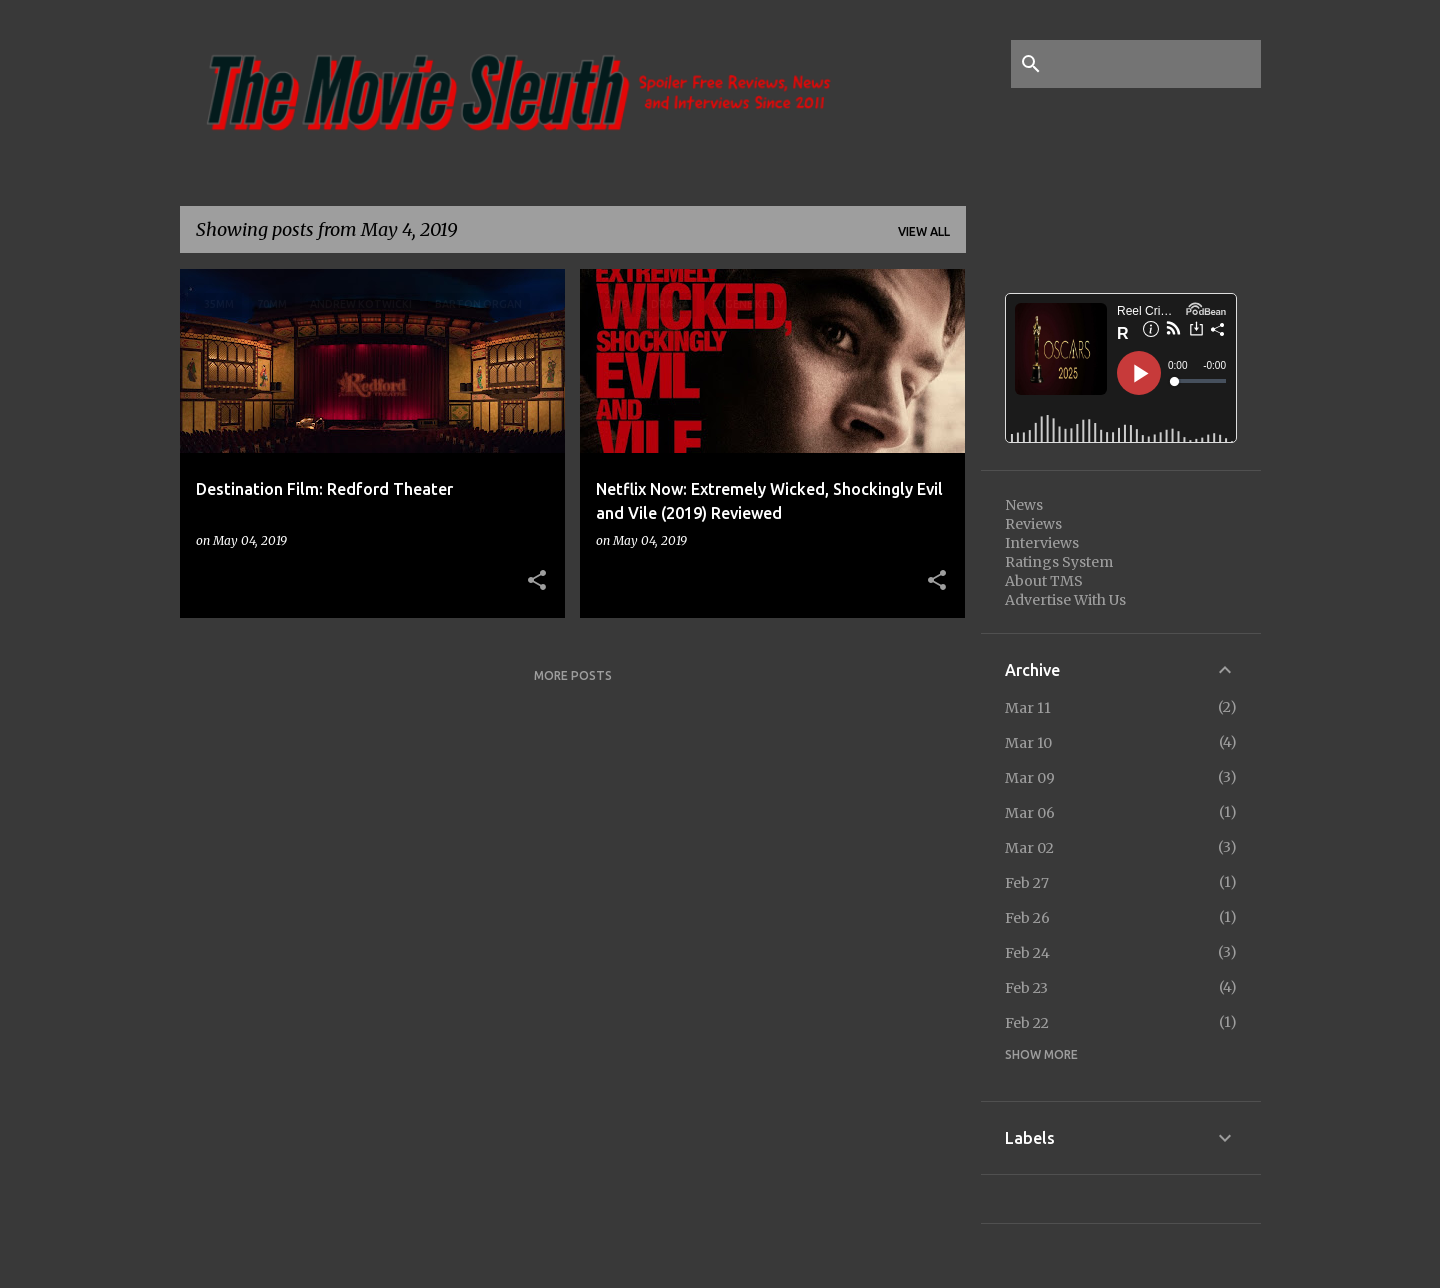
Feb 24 (1027, 953)
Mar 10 (1028, 743)
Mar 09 (1030, 778)
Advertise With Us (1065, 600)
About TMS (1044, 581)
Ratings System (1059, 562)
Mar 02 (1029, 848)
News (1024, 505)
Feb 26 (1027, 918)
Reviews (1033, 524)
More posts (573, 675)
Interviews (1042, 543)
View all (924, 231)
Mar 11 (1028, 708)
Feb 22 (1027, 1023)
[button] (537, 581)
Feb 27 (1027, 883)
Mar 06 (1030, 813)
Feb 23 (1026, 988)
